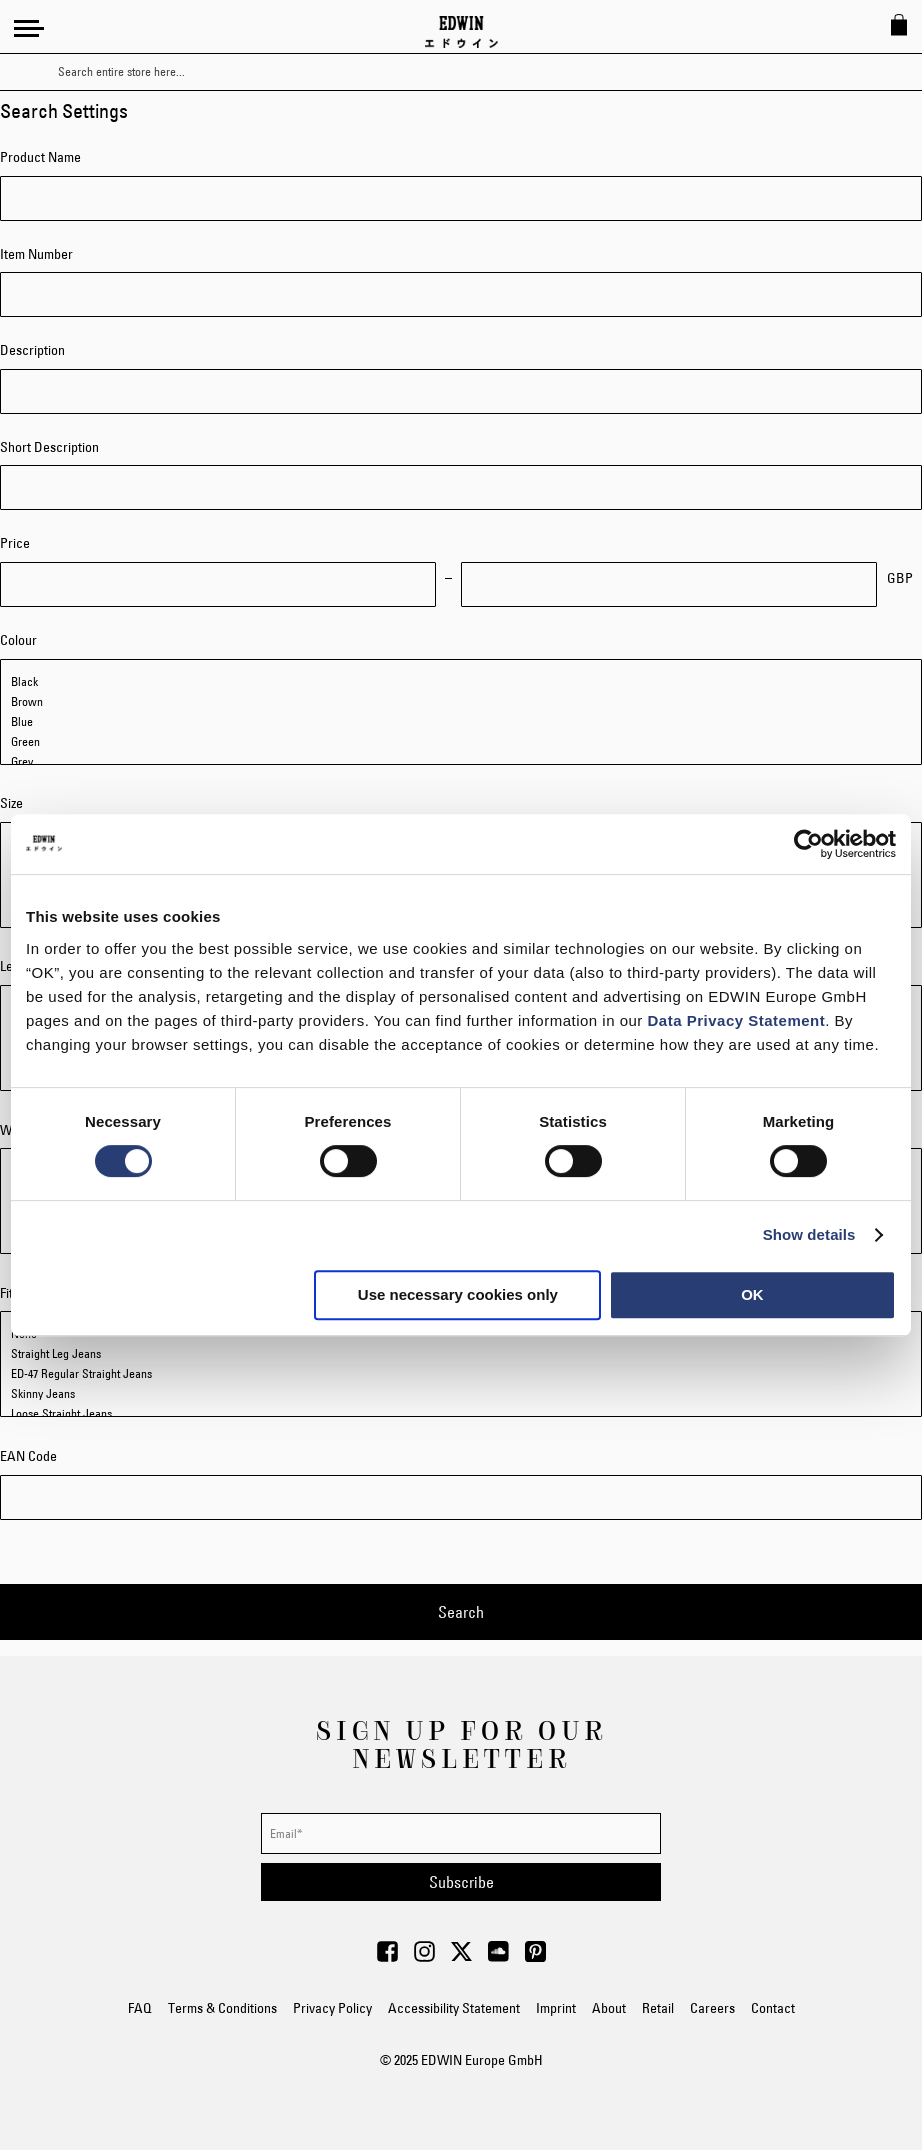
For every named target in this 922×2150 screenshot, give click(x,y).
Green (461, 742)
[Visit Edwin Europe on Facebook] (387, 1957)
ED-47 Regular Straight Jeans (461, 1374)
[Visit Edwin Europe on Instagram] (424, 1957)
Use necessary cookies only (458, 1294)
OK (752, 1294)
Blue (461, 722)
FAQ (140, 2008)
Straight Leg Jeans (461, 1354)
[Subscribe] (461, 1882)
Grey (461, 762)
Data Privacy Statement (737, 1020)
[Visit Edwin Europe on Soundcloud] (498, 1957)
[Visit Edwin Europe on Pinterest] (535, 1957)
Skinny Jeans (461, 1394)
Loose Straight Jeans (461, 1414)
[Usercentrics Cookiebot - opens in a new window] (808, 844)
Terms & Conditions (222, 2008)
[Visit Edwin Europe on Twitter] (461, 1957)
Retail (658, 2008)
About (609, 2008)
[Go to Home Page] (461, 32)
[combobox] (478, 72)
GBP (900, 578)
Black (461, 682)
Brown (461, 702)
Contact (773, 2008)
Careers (712, 2008)
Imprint (556, 2008)
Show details (809, 1234)
